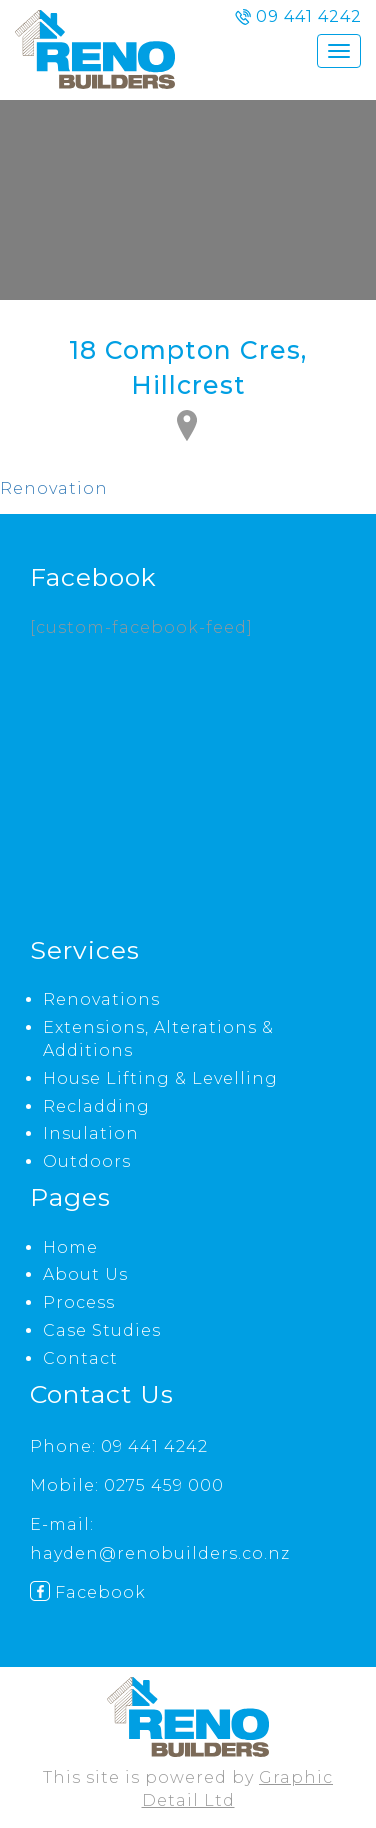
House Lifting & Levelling (160, 1078)
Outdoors (87, 1161)
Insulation (91, 1133)
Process (79, 1302)
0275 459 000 (164, 1485)
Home (70, 1247)
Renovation (54, 488)
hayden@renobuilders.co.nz (160, 1553)
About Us (85, 1274)
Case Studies (102, 1330)
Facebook (88, 1592)
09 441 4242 (154, 1446)
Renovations (101, 999)
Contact (80, 1358)
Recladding (96, 1106)
